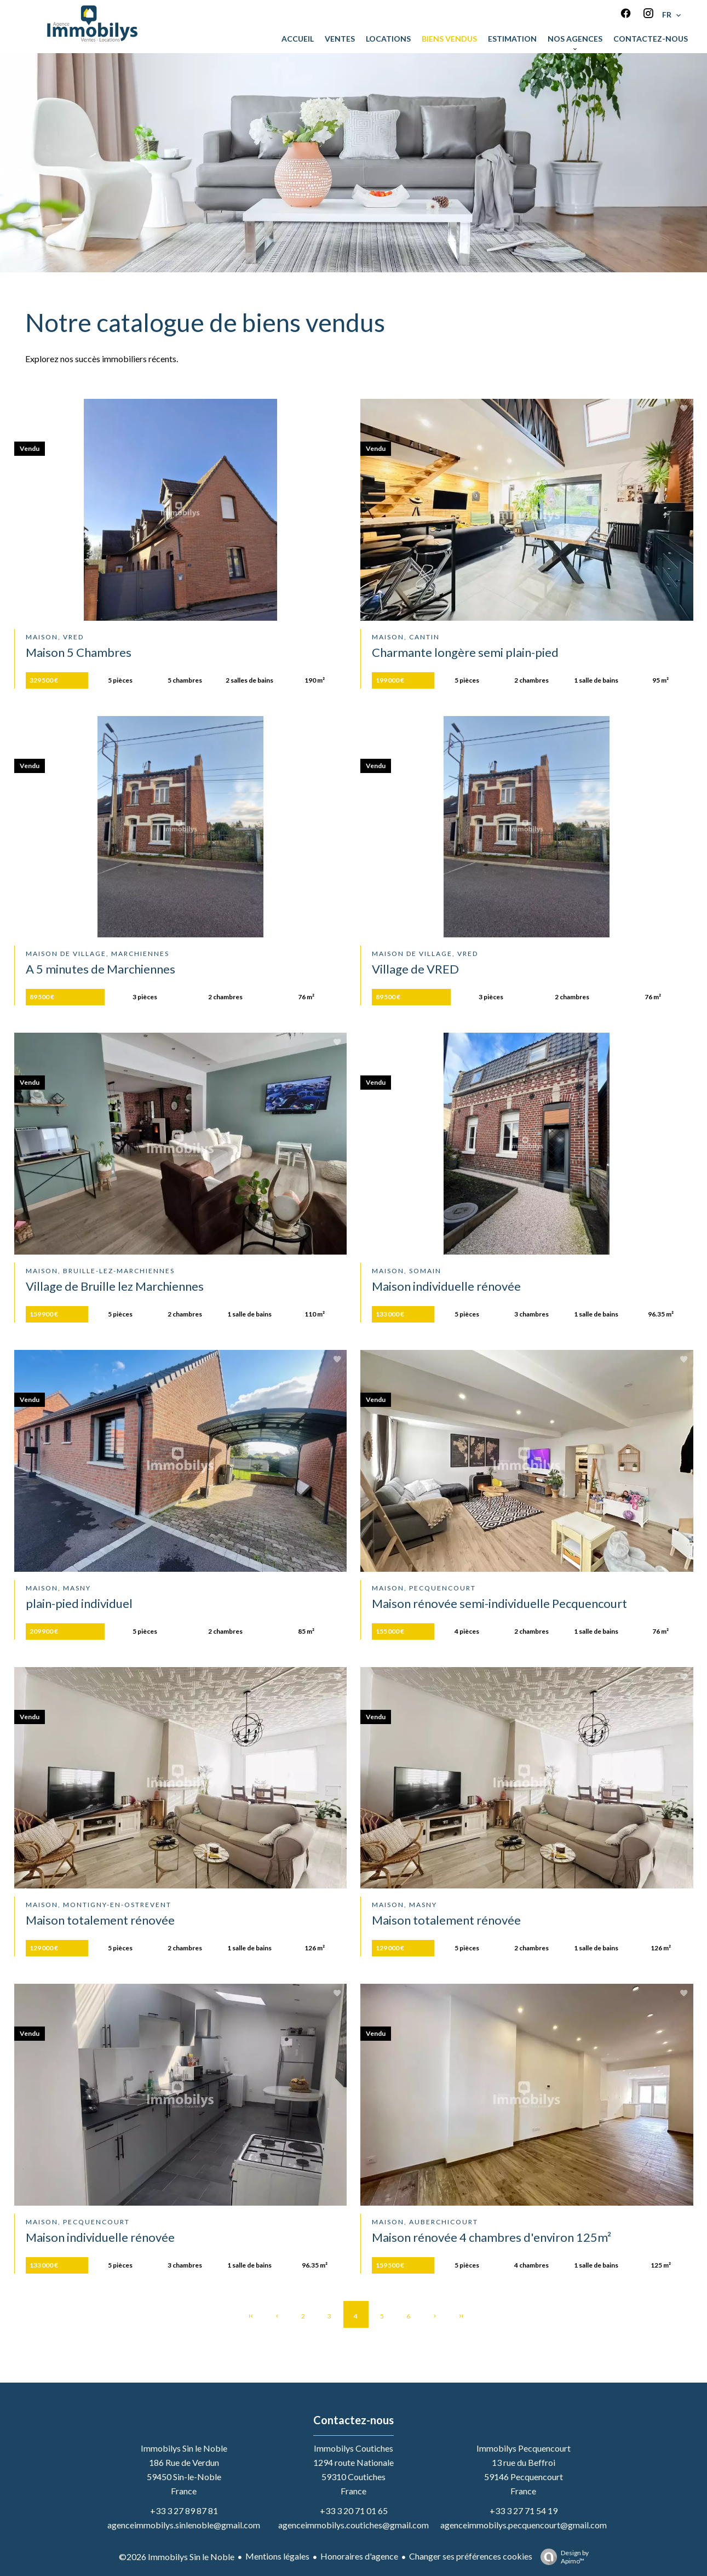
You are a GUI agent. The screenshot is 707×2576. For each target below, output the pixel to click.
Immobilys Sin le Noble (184, 2448)
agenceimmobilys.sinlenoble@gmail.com (183, 2525)
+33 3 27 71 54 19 (523, 2510)
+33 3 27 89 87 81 (184, 2510)
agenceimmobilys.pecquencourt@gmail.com (523, 2525)
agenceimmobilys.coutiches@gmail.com (353, 2525)
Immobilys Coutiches (353, 2448)
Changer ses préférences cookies (470, 2556)
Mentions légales (277, 2556)
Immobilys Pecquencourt (523, 2448)
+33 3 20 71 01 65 (354, 2510)
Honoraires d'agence (359, 2556)
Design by (562, 2557)
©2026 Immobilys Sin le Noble (176, 2556)
